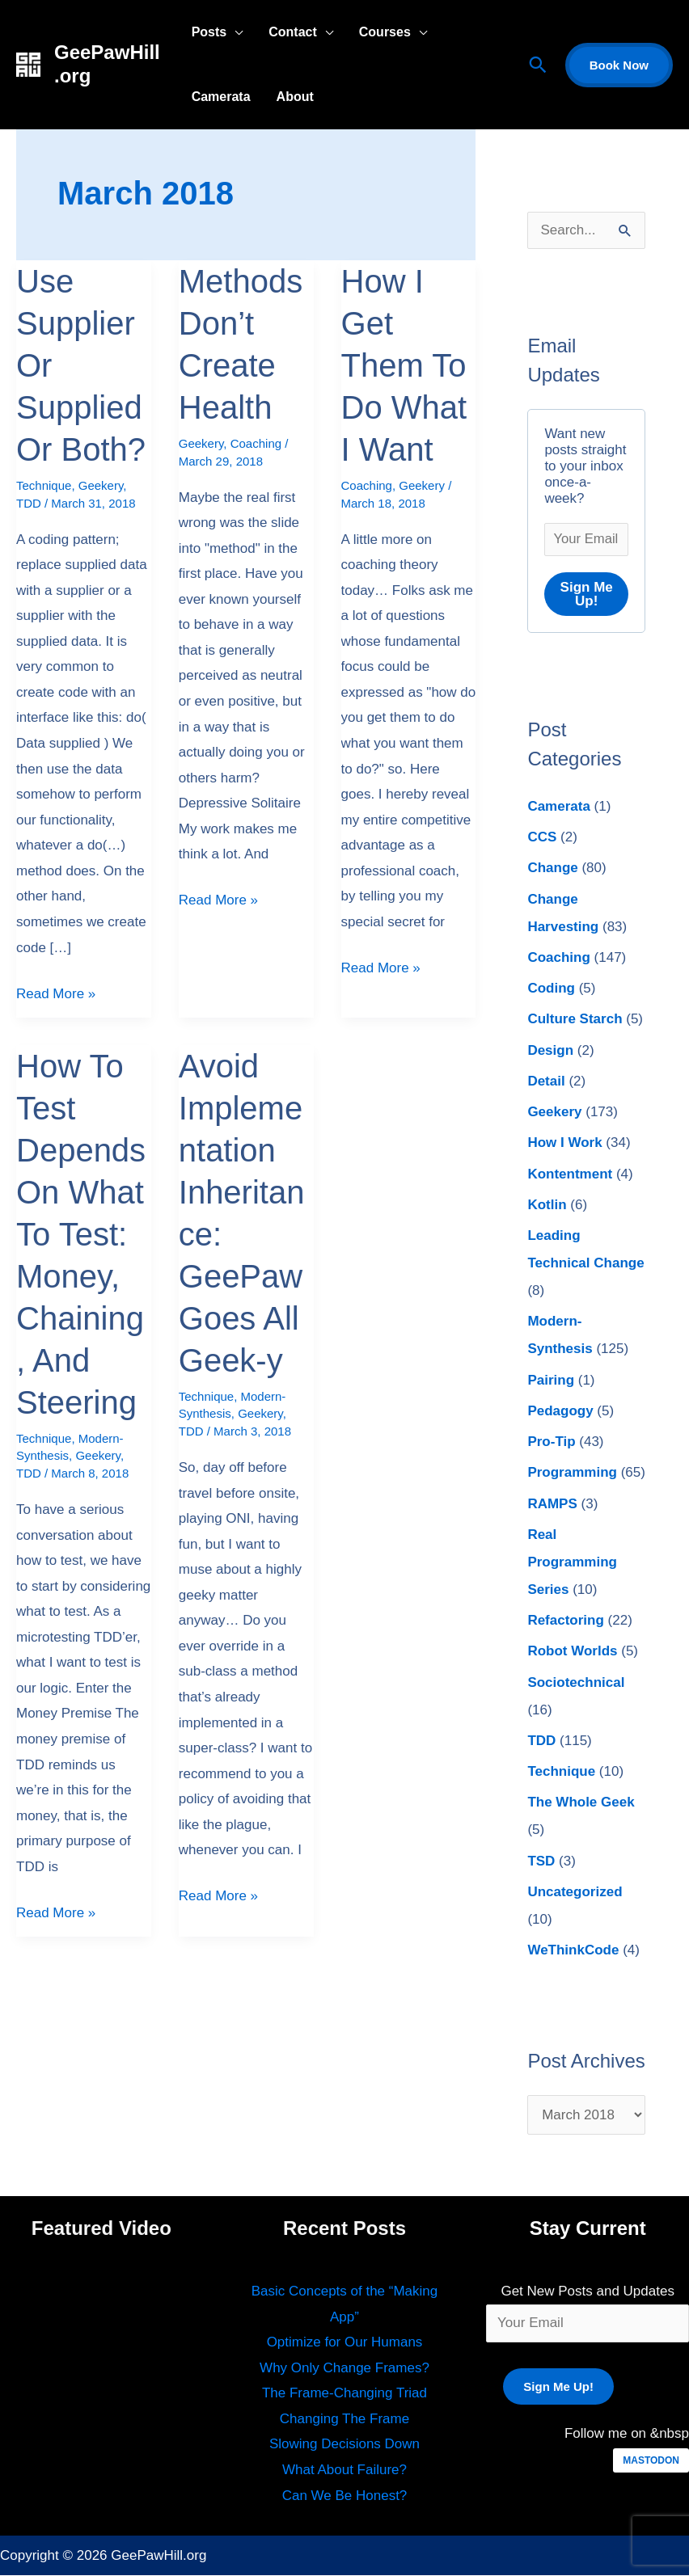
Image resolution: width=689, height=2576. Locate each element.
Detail (545, 1082)
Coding (551, 989)
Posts (209, 32)
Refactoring (565, 1621)
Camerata (221, 96)
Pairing (550, 1381)
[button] (537, 64)
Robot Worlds (572, 1652)
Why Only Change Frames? (344, 2368)
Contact (292, 32)
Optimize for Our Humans (345, 2342)
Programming (572, 1474)
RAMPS (552, 1504)
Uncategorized (574, 1892)
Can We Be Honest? (345, 2496)
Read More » (55, 991)
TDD (28, 503)
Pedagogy (560, 1411)
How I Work (564, 1144)
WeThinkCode (573, 1950)
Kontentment (569, 1175)
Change (552, 869)
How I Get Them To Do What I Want (404, 365)
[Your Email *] (586, 540)
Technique (43, 485)
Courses (385, 32)
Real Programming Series (572, 1563)
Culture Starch (574, 1020)
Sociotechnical (575, 1683)
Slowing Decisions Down (344, 2445)
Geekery (101, 485)
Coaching (255, 443)
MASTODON (651, 2461)
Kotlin (546, 1205)
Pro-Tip (551, 1442)
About (295, 96)
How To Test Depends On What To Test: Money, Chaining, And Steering (81, 1234)
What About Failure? (344, 2470)
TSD (541, 1862)
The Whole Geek (580, 1803)
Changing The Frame (344, 2419)
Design (550, 1051)
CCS (541, 837)
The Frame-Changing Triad (344, 2393)
